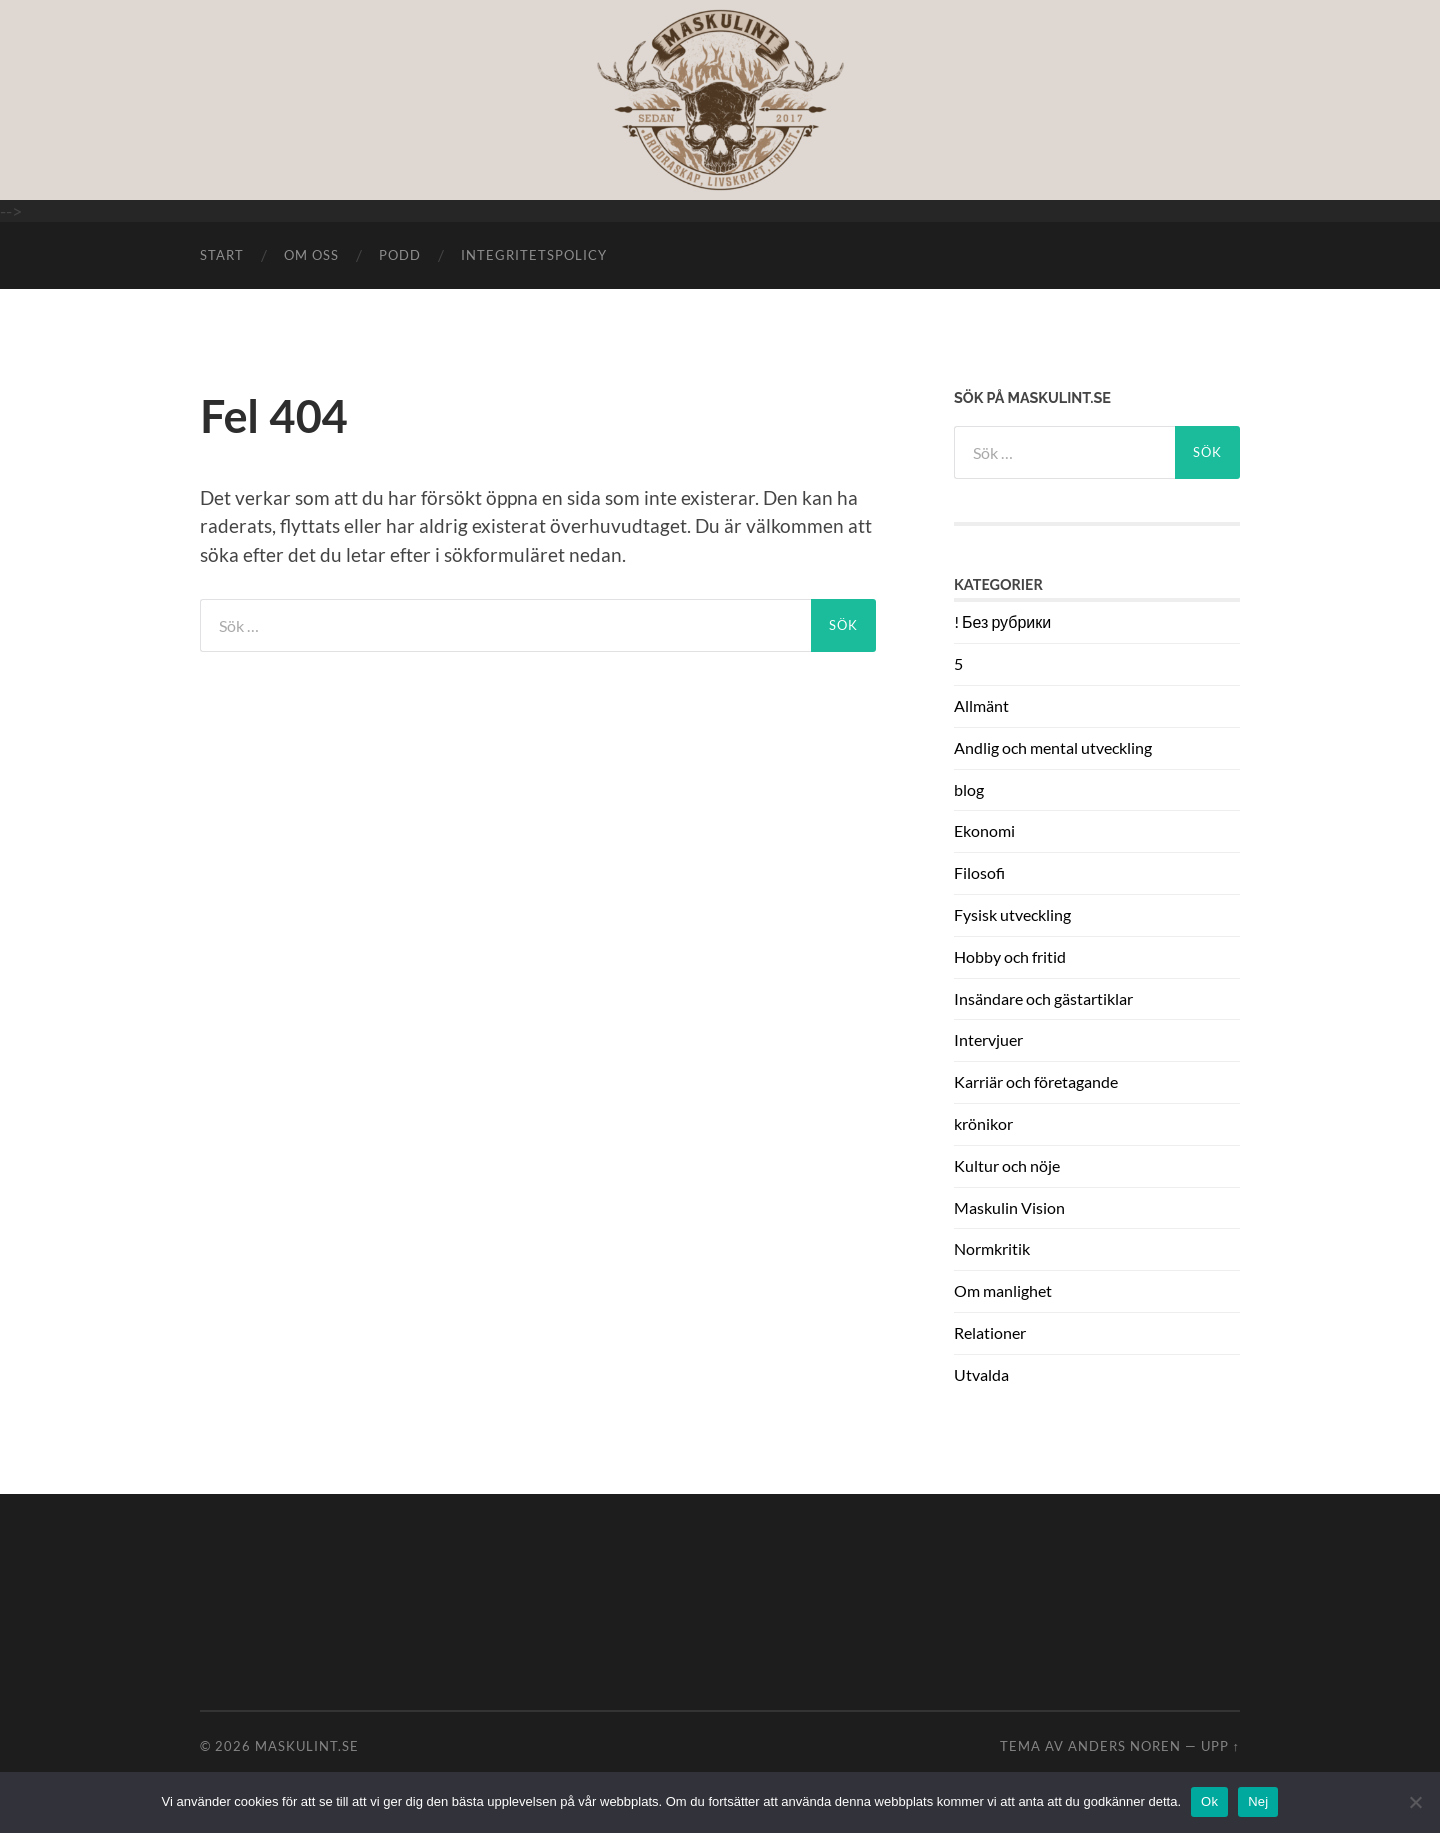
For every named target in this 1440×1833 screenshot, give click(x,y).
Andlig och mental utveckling (1053, 747)
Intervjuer (988, 1039)
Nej (1258, 1801)
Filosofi (979, 872)
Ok (1209, 1801)
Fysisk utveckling (1012, 914)
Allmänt (981, 705)
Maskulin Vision (1009, 1207)
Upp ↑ (1220, 1746)
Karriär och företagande (1036, 1081)
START (222, 255)
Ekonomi (984, 830)
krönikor (983, 1123)
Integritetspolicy (534, 255)
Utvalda (981, 1374)
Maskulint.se (307, 1746)
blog (969, 789)
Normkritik (992, 1248)
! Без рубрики (1002, 621)
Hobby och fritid (1010, 956)
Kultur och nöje (1007, 1165)
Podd (400, 255)
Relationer (990, 1332)
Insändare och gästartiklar (1043, 998)
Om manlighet (1003, 1290)
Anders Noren (1124, 1746)
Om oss (311, 255)
